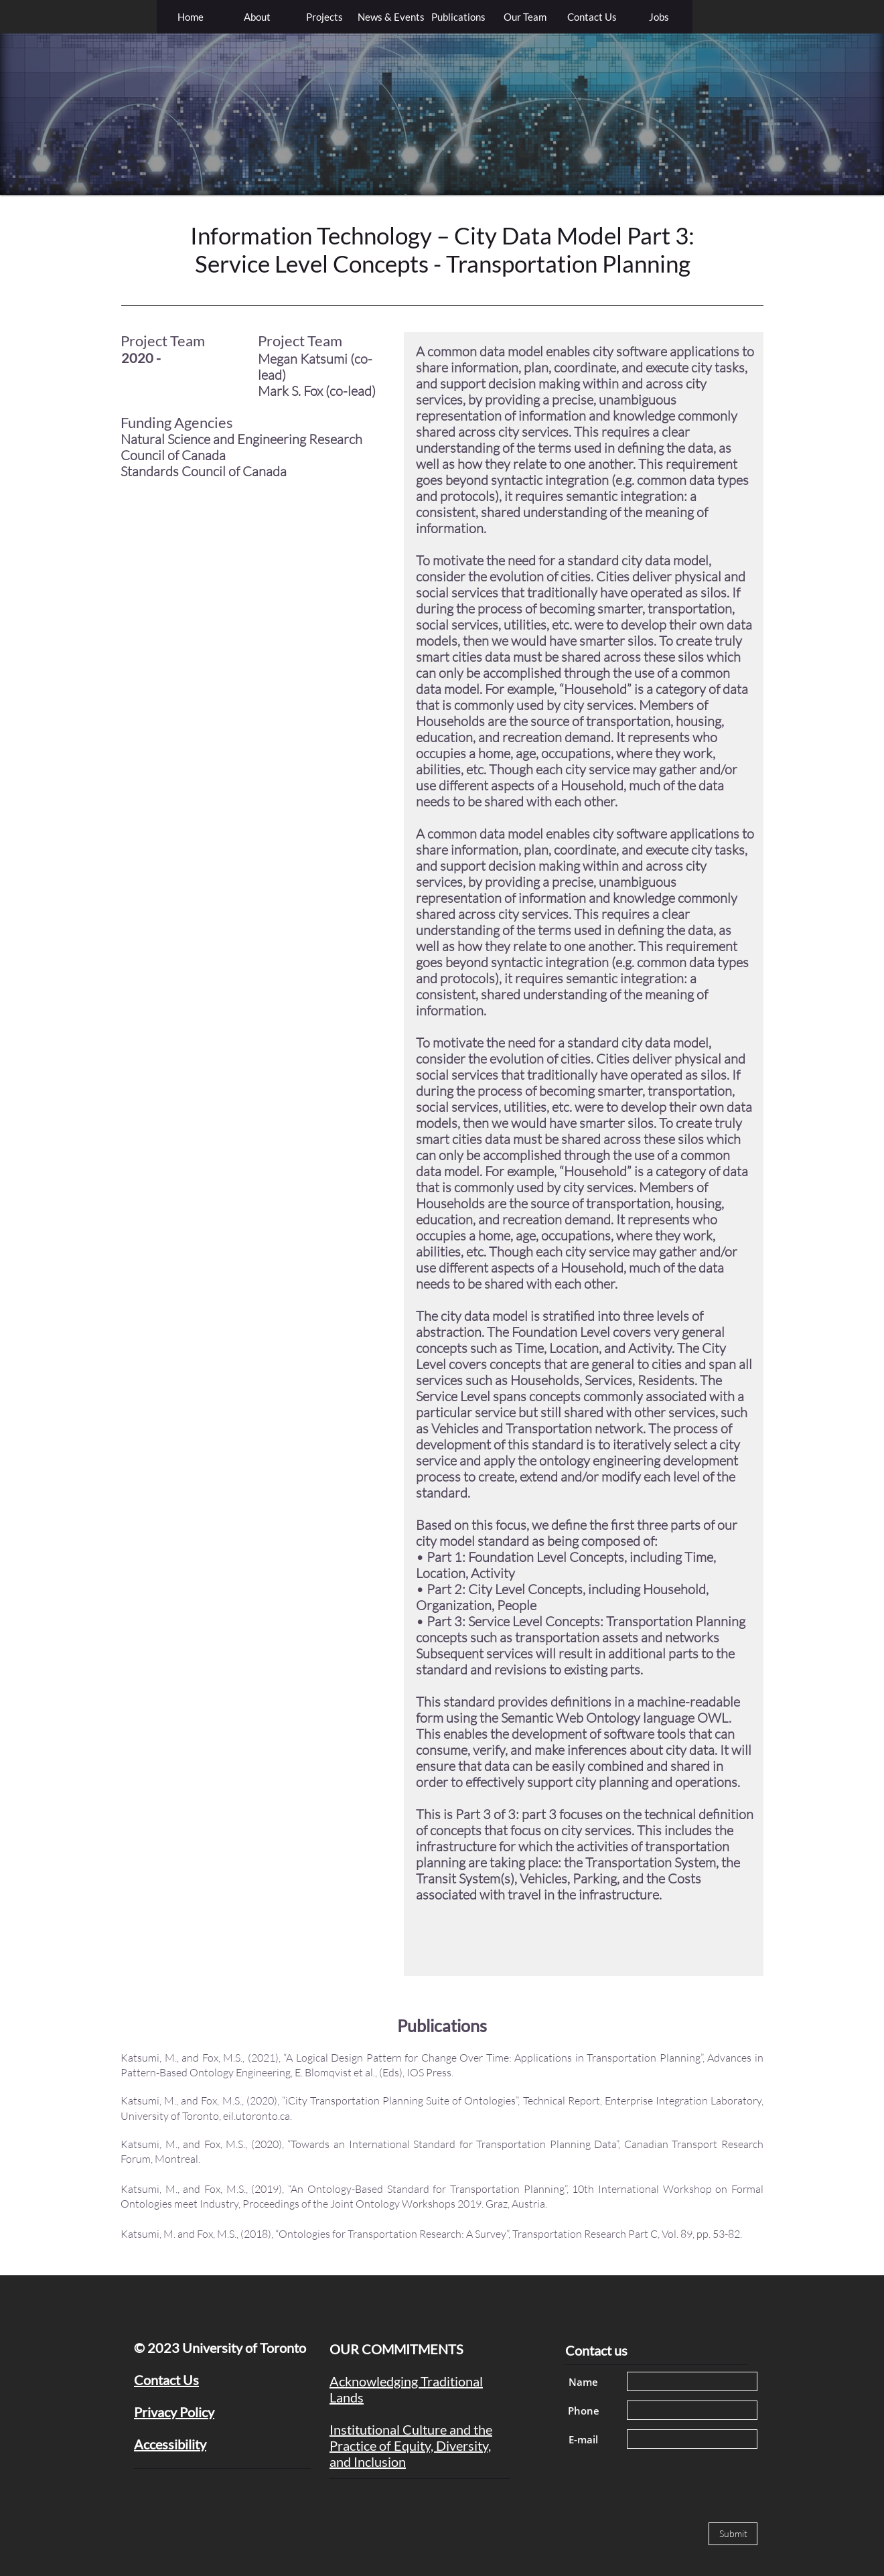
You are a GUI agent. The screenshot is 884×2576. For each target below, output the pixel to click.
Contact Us (166, 2380)
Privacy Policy (174, 2412)
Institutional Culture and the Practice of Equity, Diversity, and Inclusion (410, 2445)
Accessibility (170, 2444)
